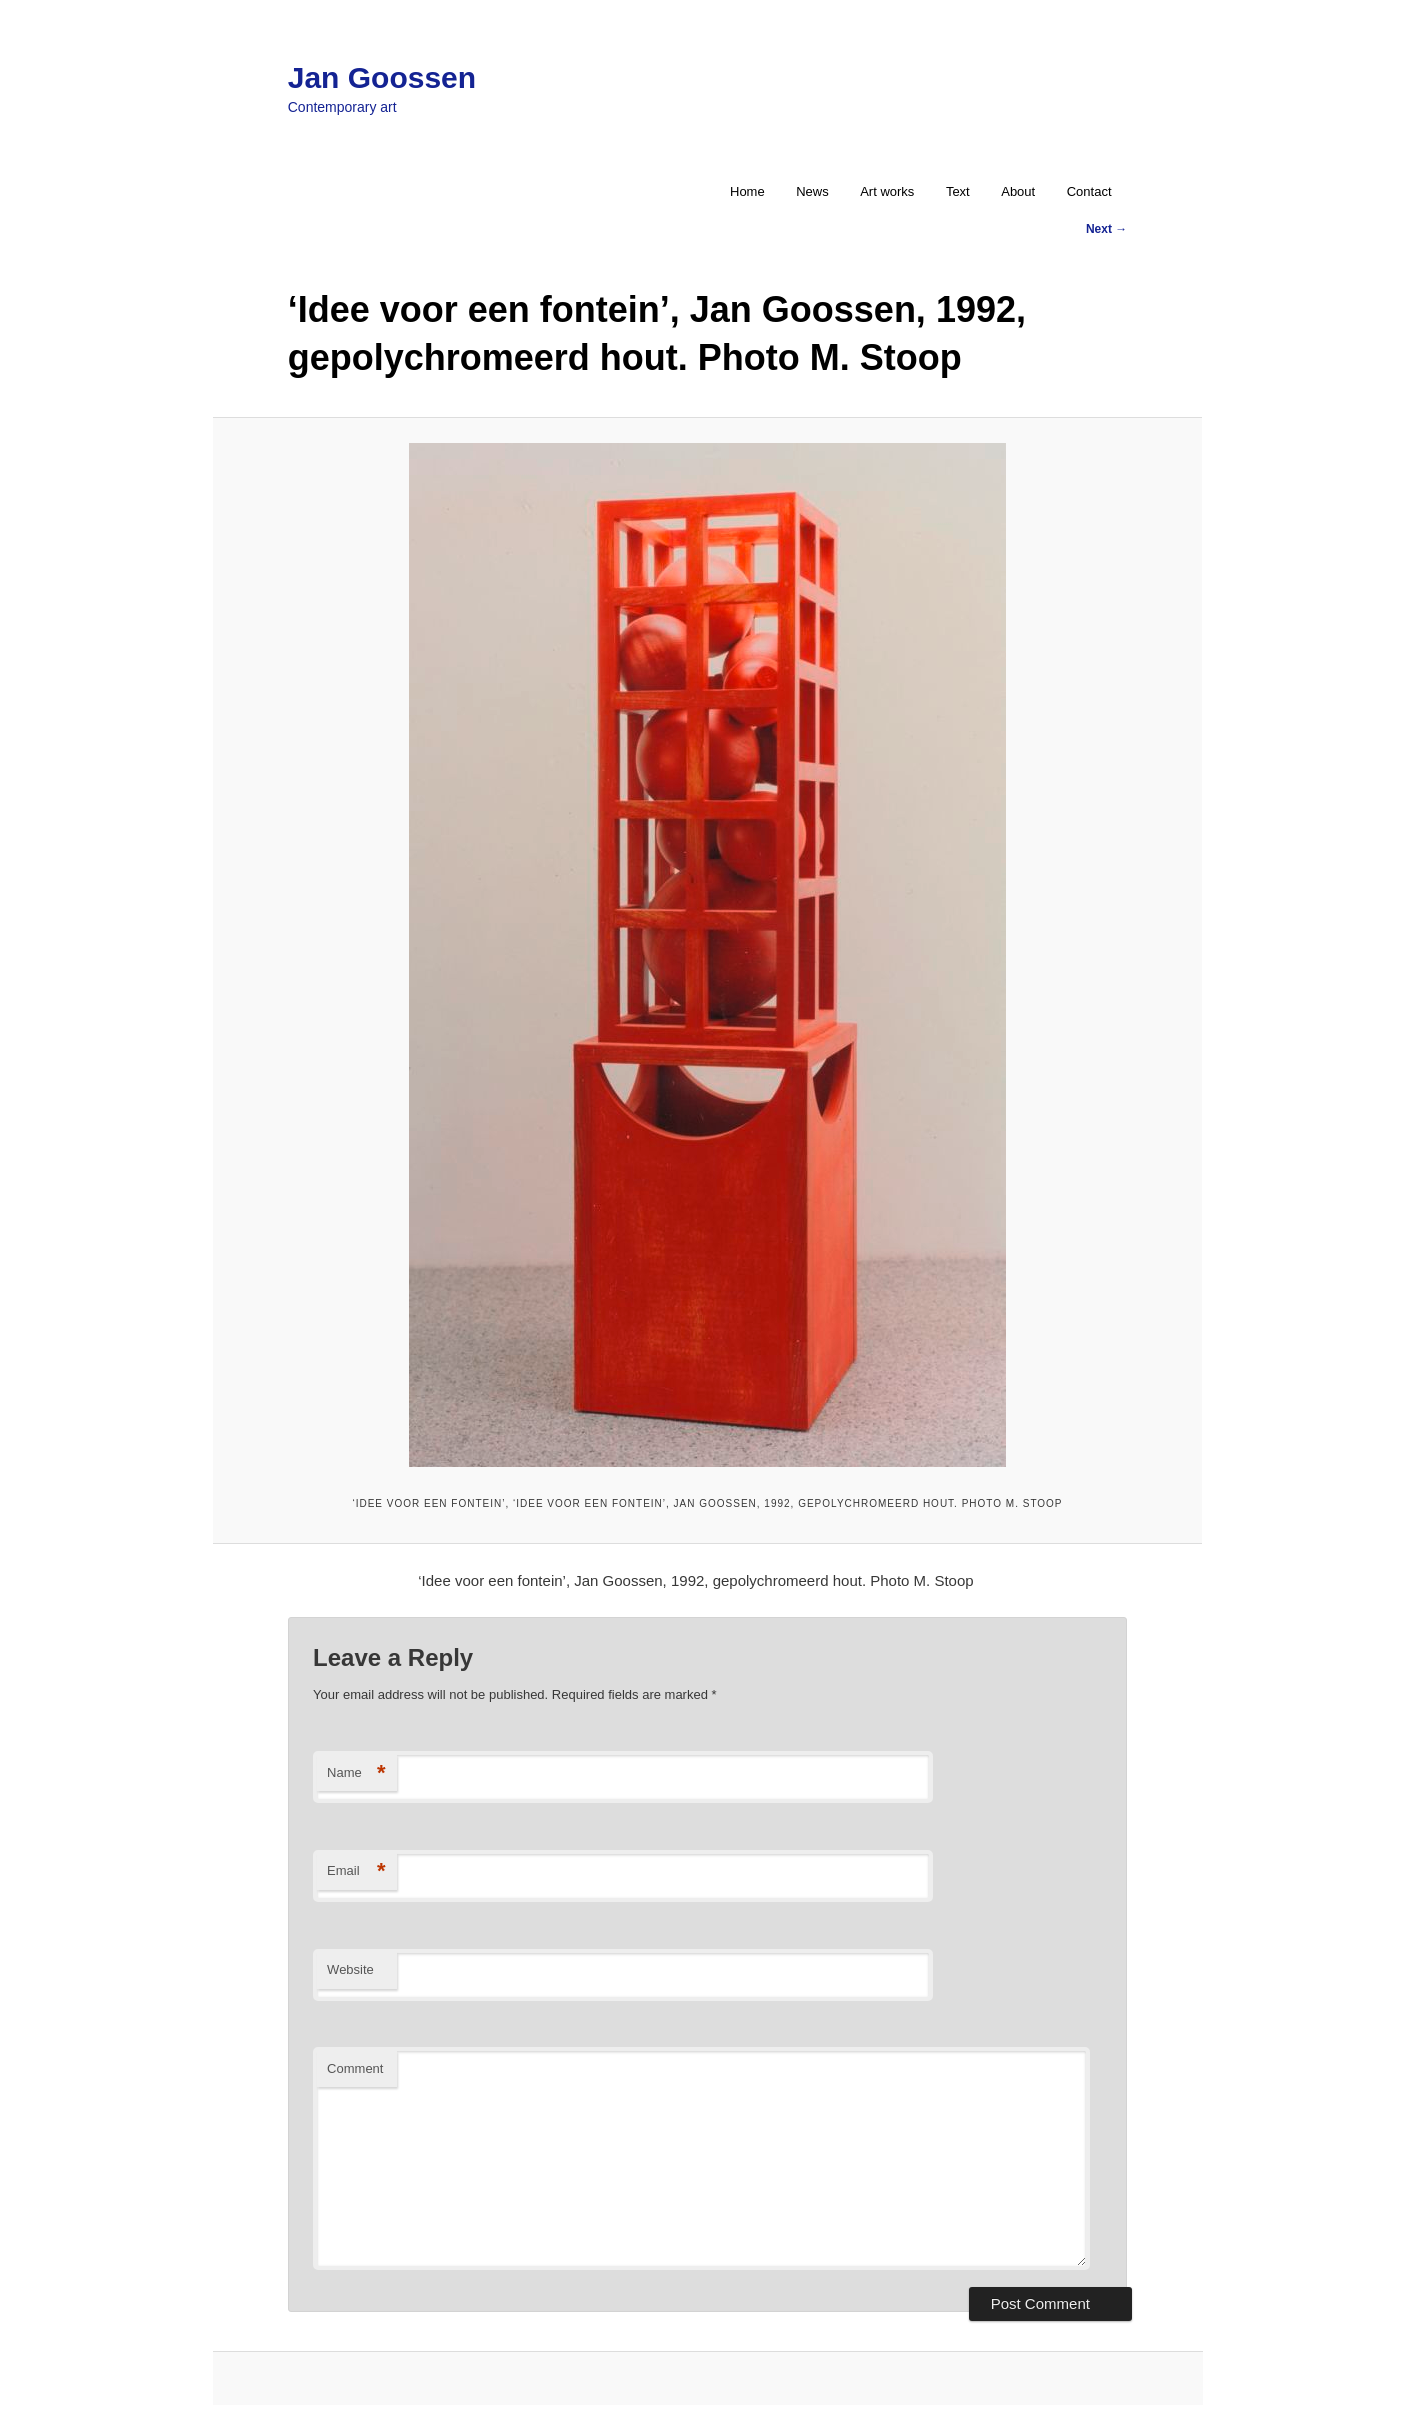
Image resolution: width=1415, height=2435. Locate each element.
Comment (355, 2068)
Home (747, 191)
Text (958, 191)
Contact (1089, 191)
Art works (887, 191)
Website (350, 1969)
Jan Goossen (382, 77)
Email (356, 1871)
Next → (1106, 229)
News (812, 191)
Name (356, 1773)
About (1018, 191)
